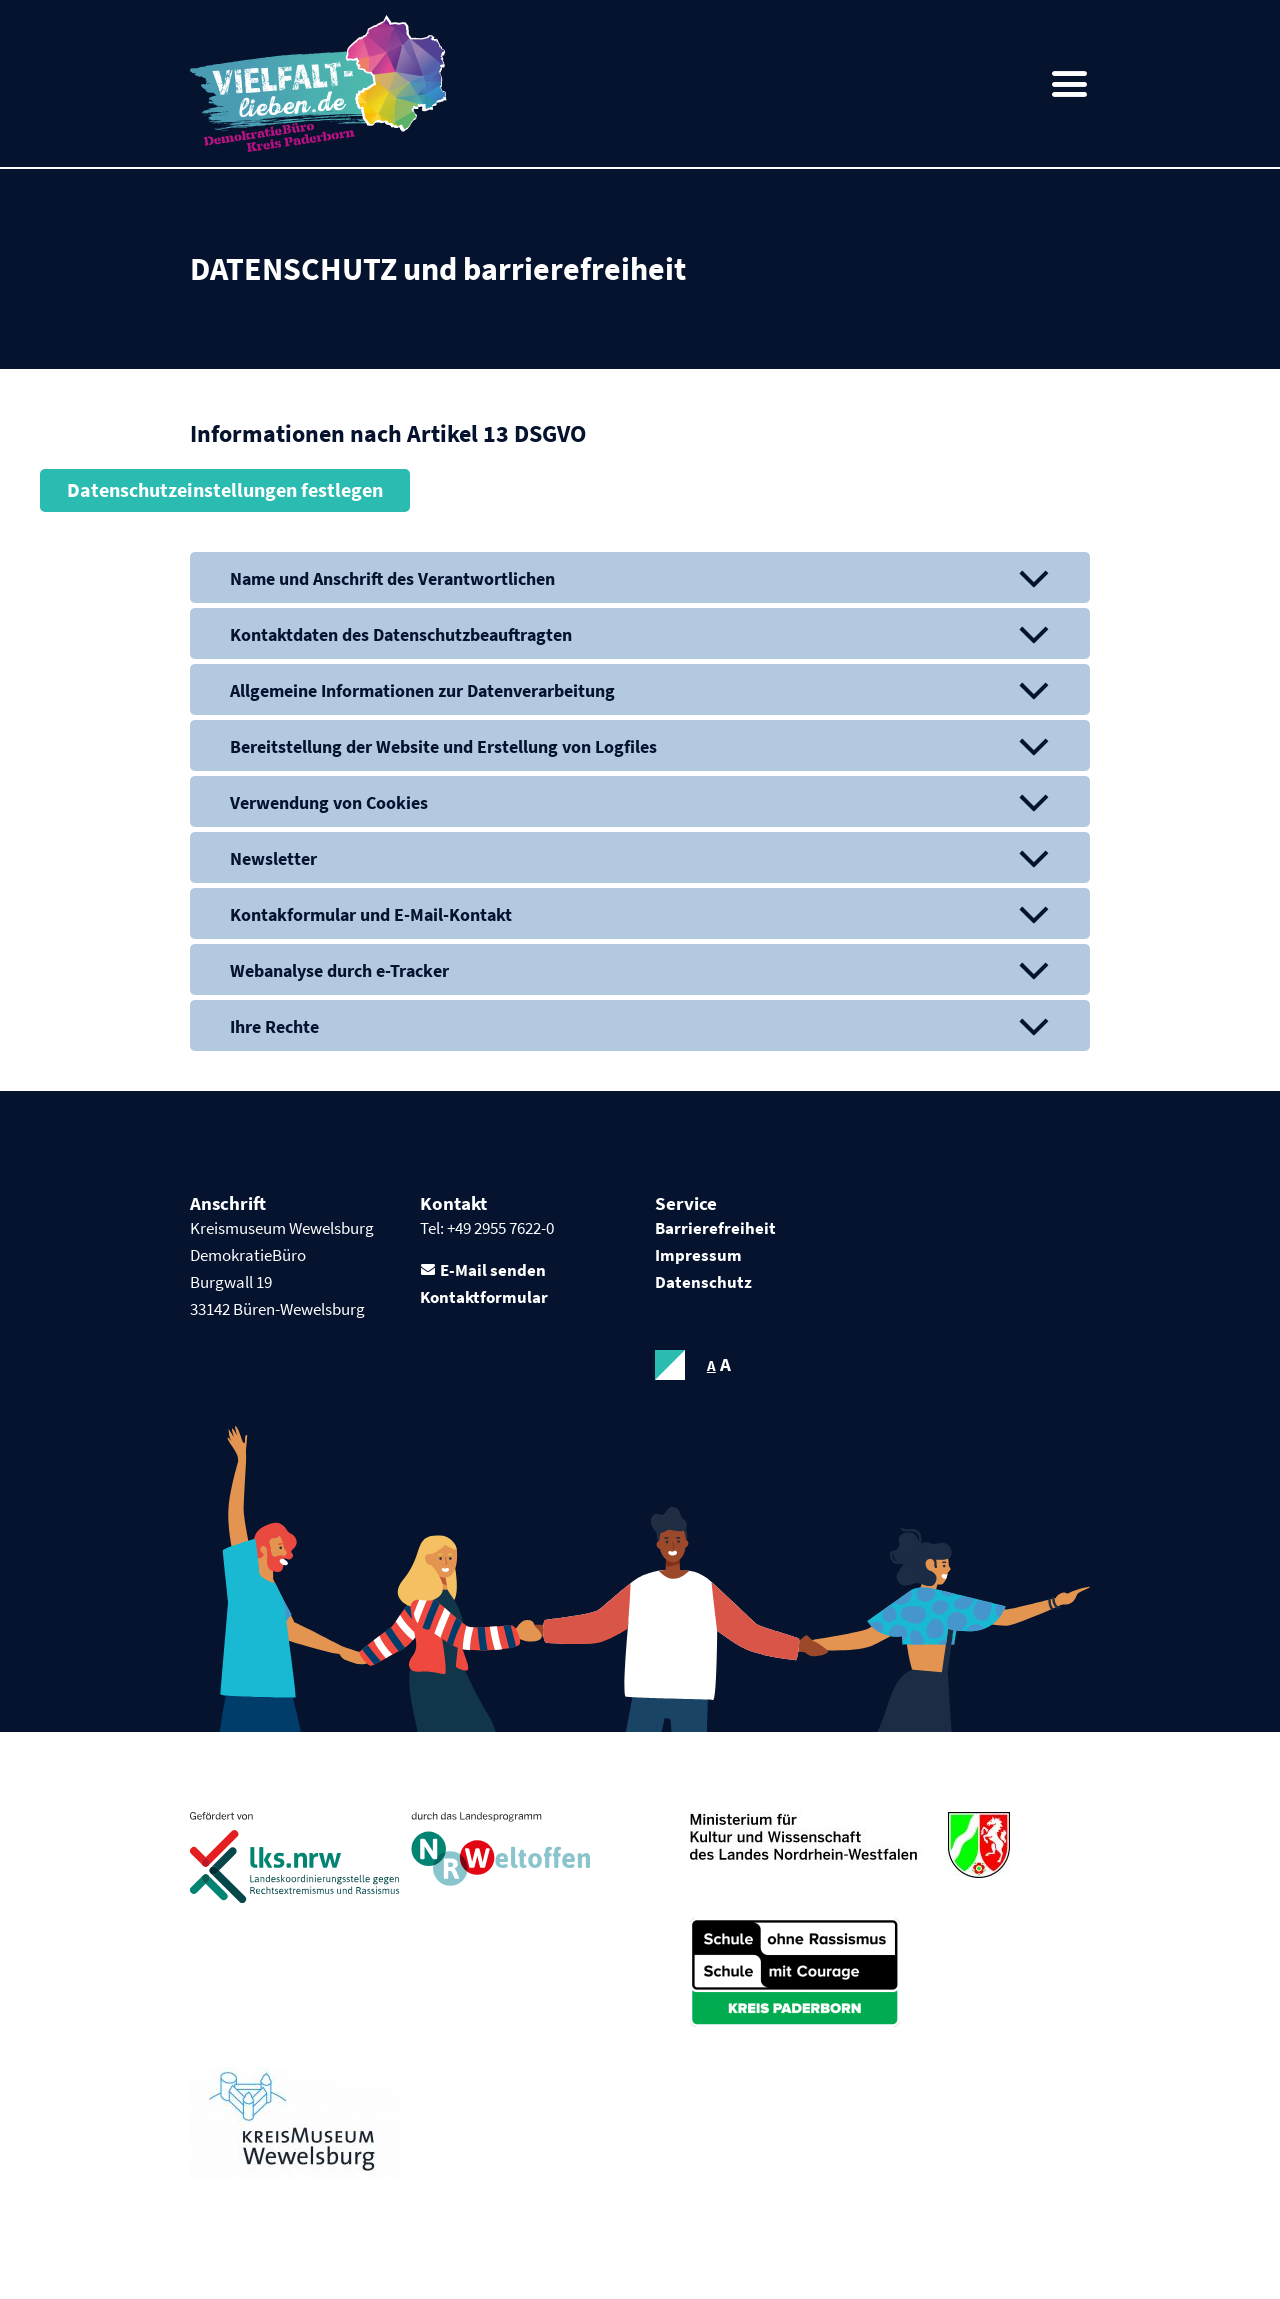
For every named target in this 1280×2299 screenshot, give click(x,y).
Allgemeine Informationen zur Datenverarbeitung (422, 690)
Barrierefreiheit (715, 1229)
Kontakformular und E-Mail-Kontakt (371, 915)
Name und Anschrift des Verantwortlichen (392, 578)
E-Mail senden (493, 1272)
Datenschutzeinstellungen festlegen (225, 490)
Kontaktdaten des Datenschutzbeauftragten (400, 634)
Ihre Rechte (274, 1027)
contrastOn (670, 1367)
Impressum (698, 1257)
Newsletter (273, 859)
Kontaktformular (484, 1299)
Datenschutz (703, 1284)
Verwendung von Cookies (329, 802)
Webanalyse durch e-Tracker (338, 971)
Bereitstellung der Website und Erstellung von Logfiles (443, 746)
